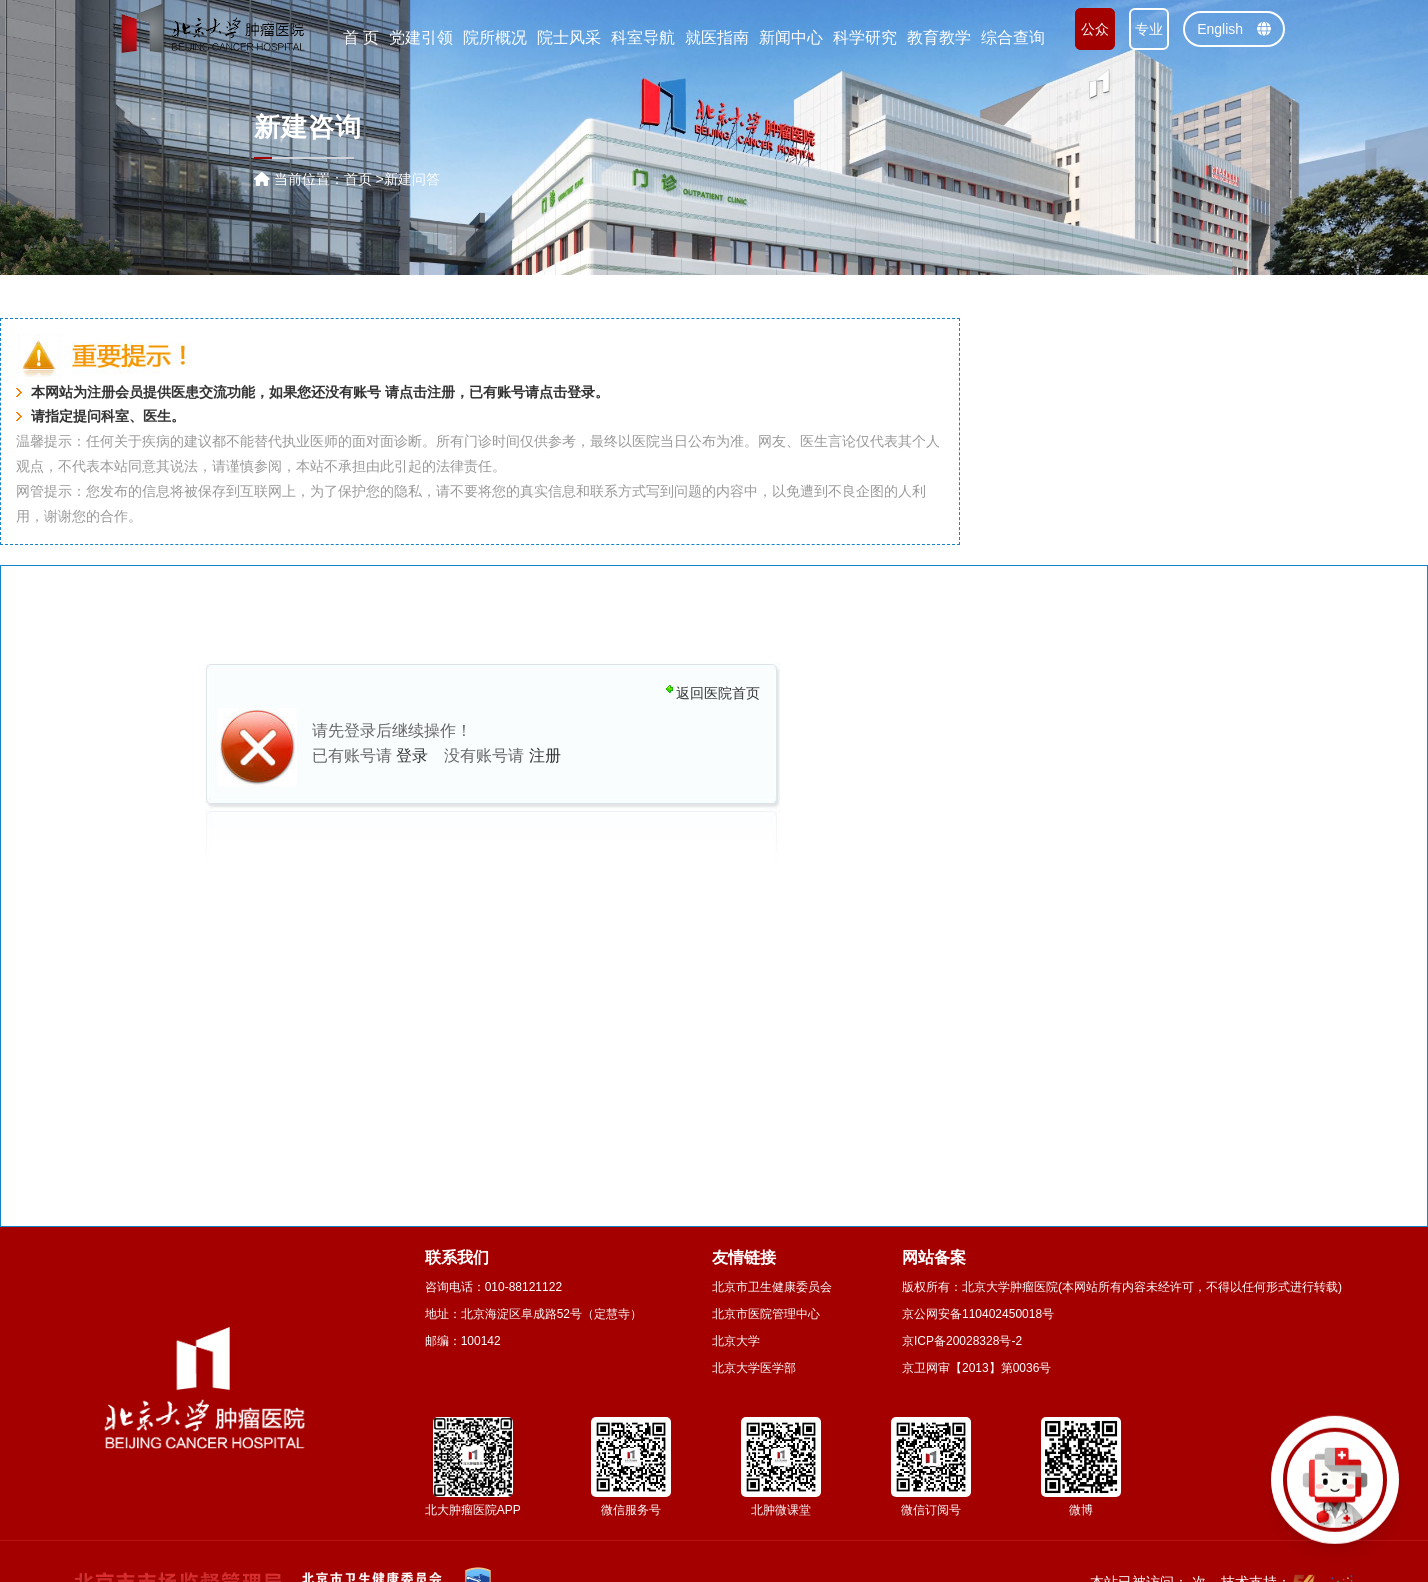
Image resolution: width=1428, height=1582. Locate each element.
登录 (581, 392)
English (1234, 29)
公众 (1095, 29)
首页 (358, 179)
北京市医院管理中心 (766, 1314)
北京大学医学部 (754, 1368)
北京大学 (736, 1341)
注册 (441, 392)
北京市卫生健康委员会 (772, 1287)
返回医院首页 (718, 693)
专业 (1149, 29)
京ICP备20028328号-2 (962, 1341)
